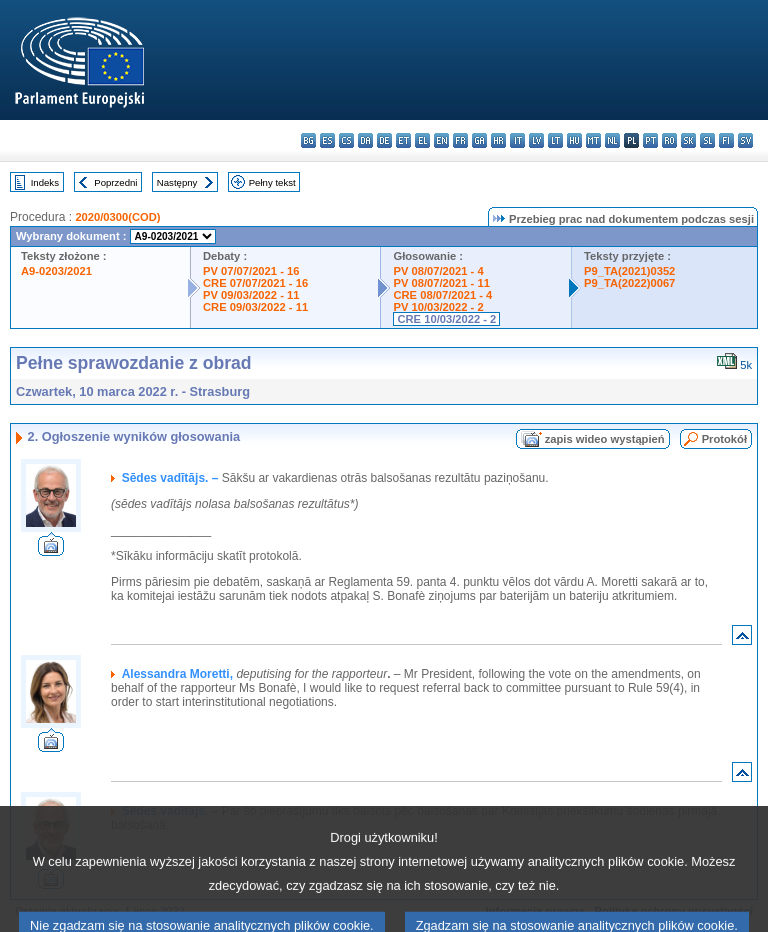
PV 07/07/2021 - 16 (251, 271)
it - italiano (517, 140)
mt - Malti (593, 140)
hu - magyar (574, 140)
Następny (177, 182)
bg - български (308, 140)
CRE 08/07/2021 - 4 (442, 295)
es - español (327, 140)
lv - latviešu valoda (536, 140)
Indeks (45, 182)
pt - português (650, 140)
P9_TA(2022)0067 (629, 283)
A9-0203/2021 (56, 271)
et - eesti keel (403, 140)
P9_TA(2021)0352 (629, 271)
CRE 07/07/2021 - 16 (255, 283)
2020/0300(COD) (117, 217)
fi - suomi (726, 140)
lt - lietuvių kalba (555, 140)
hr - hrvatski (498, 140)
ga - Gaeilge (479, 140)
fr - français (460, 140)
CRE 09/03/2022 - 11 (255, 307)
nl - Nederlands (612, 140)
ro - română (669, 140)
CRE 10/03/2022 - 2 (446, 319)
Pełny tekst (272, 182)
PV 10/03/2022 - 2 (438, 307)
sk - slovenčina (688, 140)
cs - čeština (346, 140)
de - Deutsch (384, 140)
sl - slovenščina (707, 140)
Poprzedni (115, 182)
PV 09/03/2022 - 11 (251, 295)
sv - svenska (745, 140)
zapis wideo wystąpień (605, 439)
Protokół (724, 439)
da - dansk (365, 140)
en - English (441, 140)
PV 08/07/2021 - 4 (438, 271)
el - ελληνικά (422, 140)
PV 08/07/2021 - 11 (441, 283)
